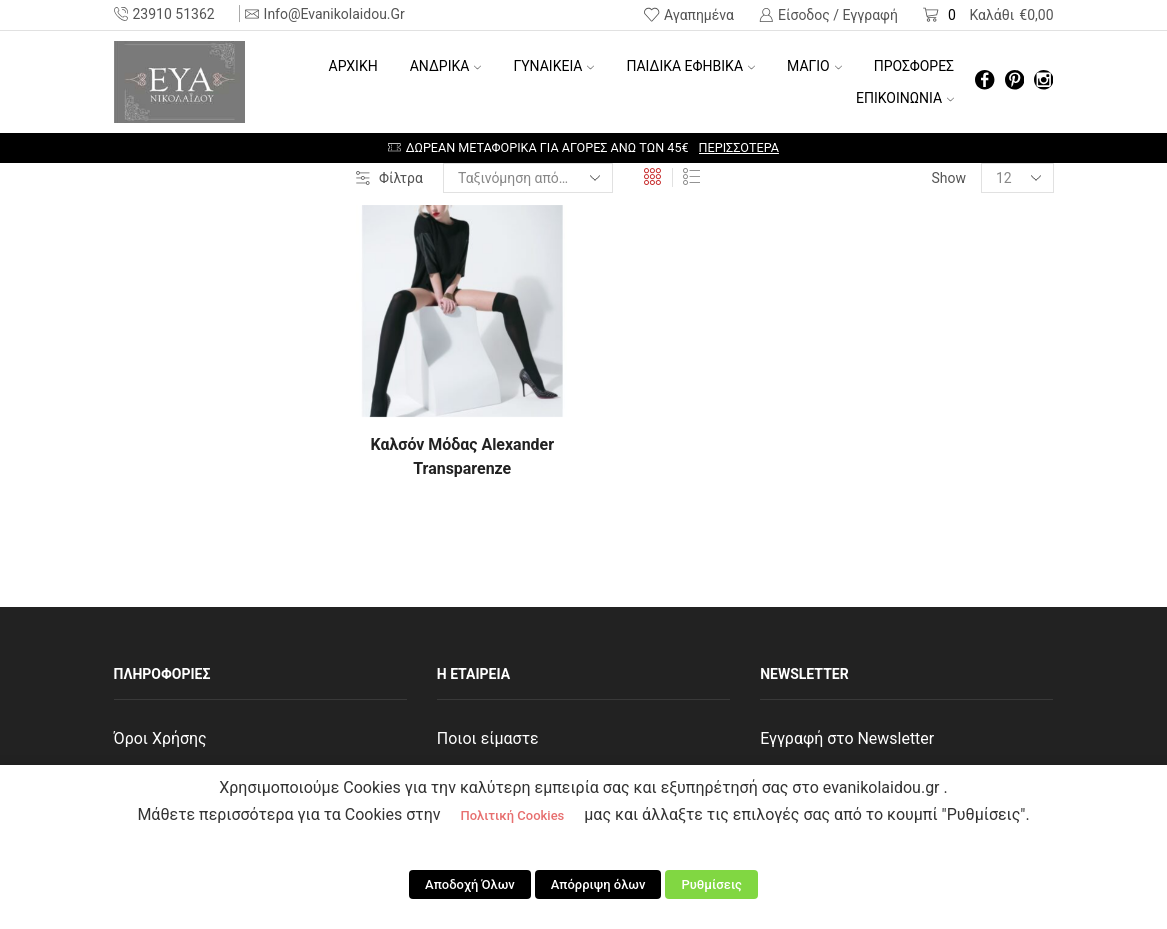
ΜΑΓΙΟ (814, 66)
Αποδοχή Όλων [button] (470, 884)
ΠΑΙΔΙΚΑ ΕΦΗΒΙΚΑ (690, 66)
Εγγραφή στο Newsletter (847, 738)
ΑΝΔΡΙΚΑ (446, 66)
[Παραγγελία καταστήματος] (528, 178)
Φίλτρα (389, 178)
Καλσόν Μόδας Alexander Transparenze (462, 456)
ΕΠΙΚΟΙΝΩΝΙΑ (905, 98)
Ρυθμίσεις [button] (711, 884)
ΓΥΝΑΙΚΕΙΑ (553, 66)
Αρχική (353, 66)
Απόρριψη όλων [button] (598, 884)
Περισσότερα (739, 147)
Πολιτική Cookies (512, 815)
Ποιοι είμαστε (488, 738)
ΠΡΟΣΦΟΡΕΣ (914, 66)
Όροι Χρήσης (160, 738)
